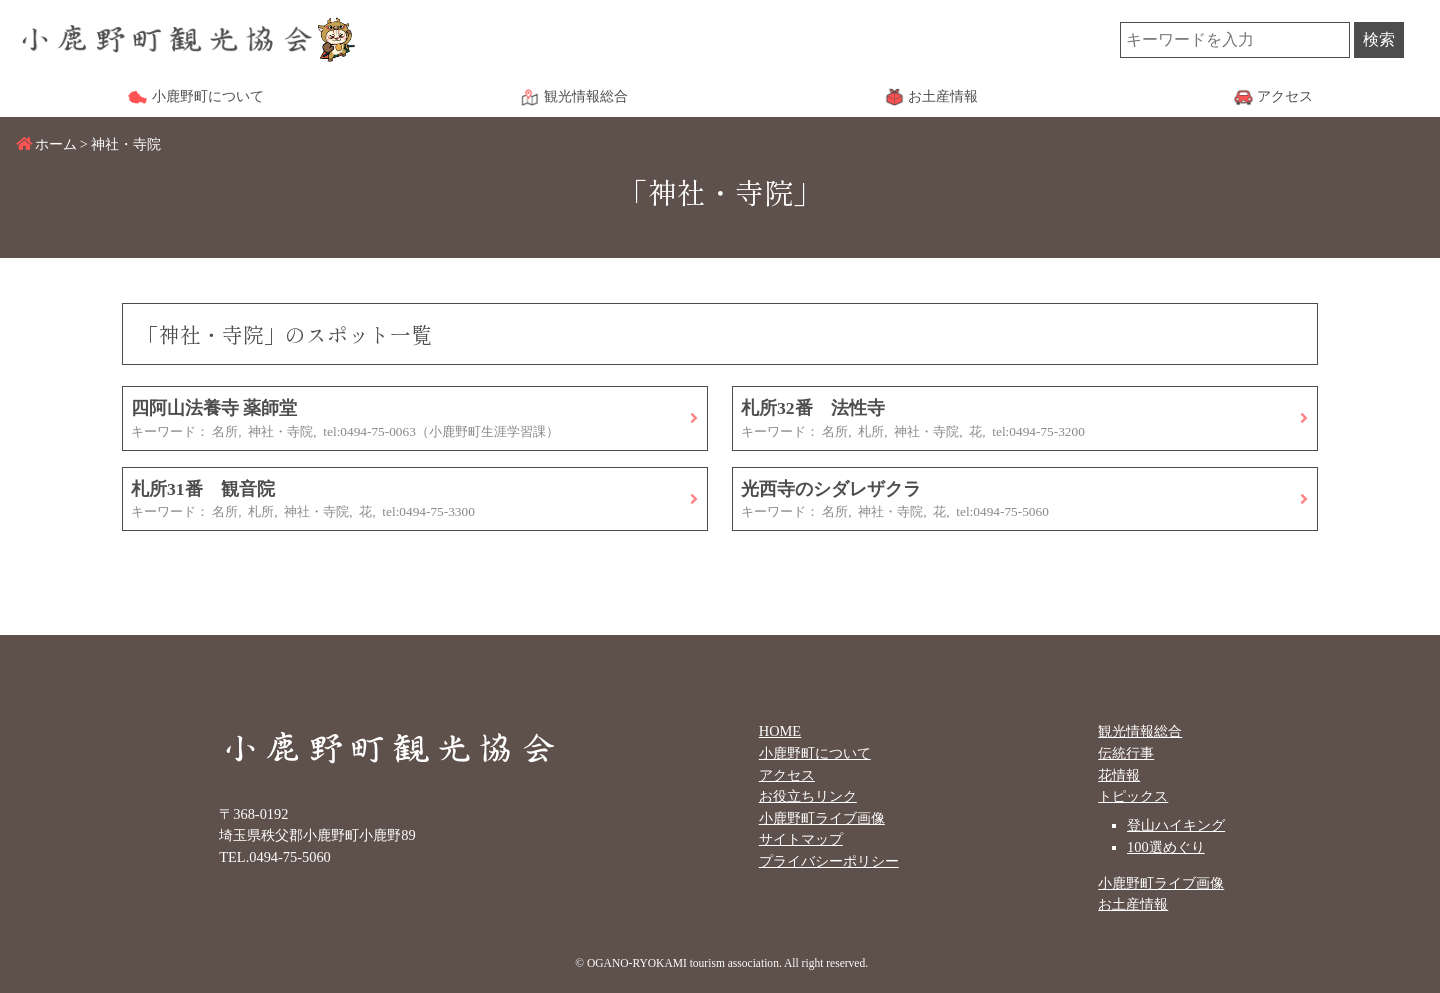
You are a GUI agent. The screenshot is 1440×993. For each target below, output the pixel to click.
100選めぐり (1166, 847)
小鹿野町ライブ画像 (822, 818)
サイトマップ (801, 839)
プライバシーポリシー (829, 861)
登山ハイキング (1176, 825)
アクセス (787, 775)
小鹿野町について (815, 753)
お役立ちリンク (808, 796)
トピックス (1133, 796)
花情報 (1119, 775)
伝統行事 (1126, 753)
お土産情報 (1133, 904)
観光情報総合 (1140, 731)
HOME (780, 731)
